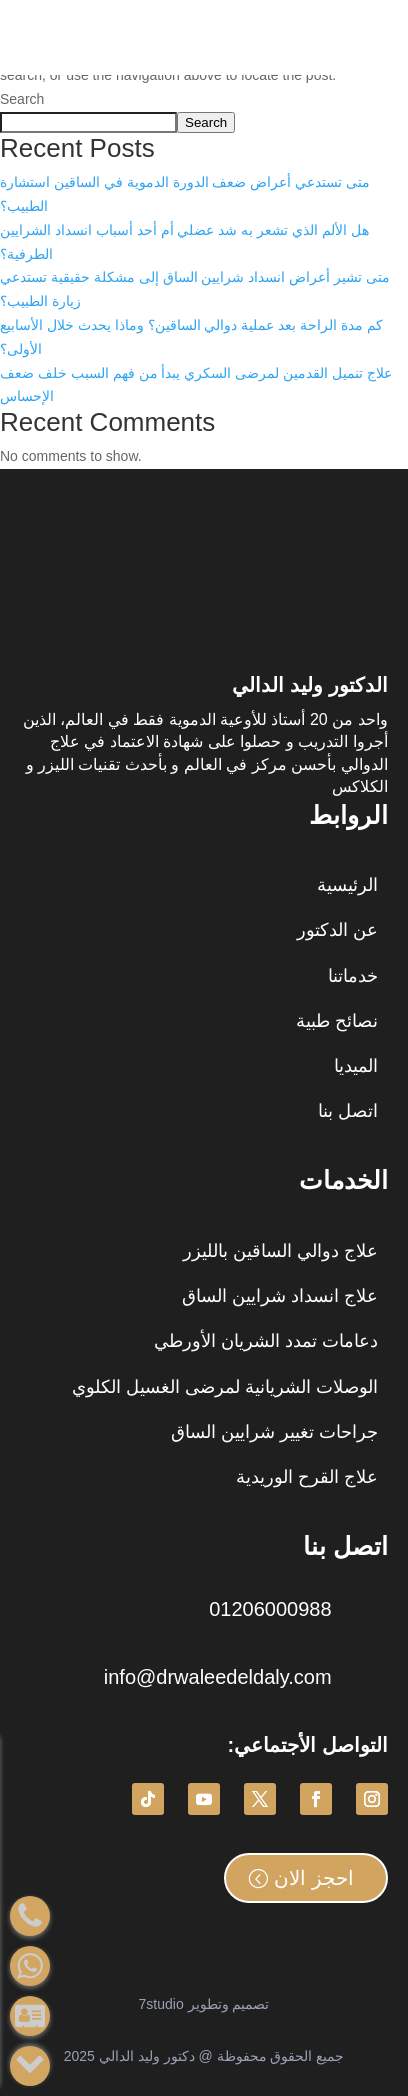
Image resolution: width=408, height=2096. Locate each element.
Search (22, 99)
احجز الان (314, 1878)
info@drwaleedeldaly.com (218, 1677)
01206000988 (270, 1609)
